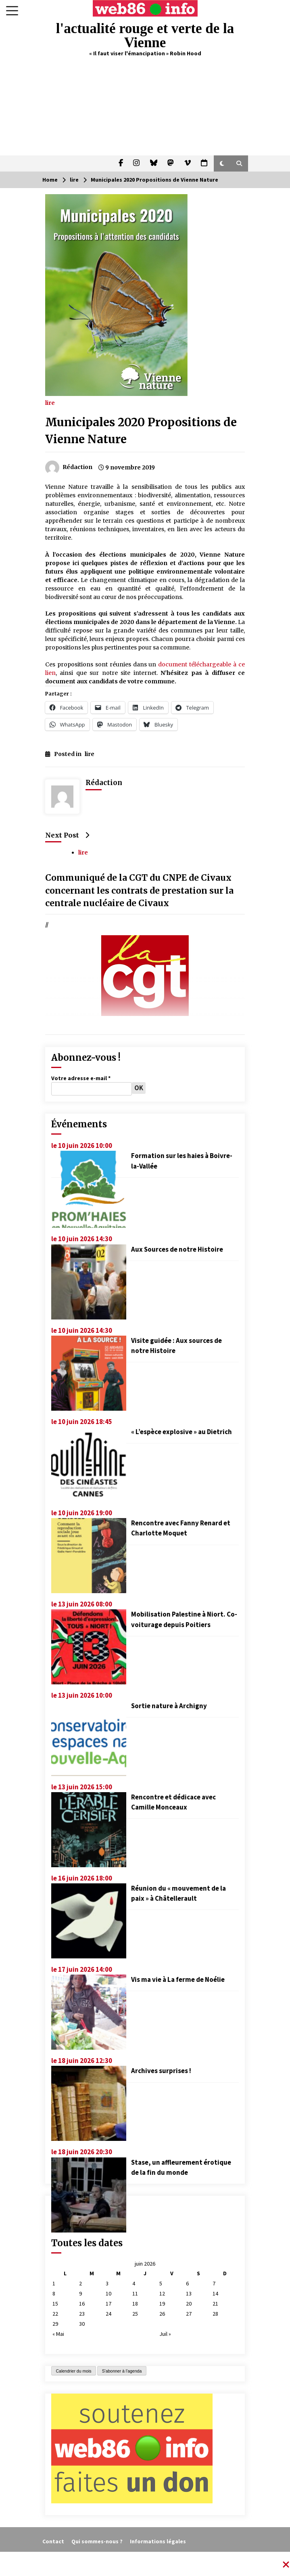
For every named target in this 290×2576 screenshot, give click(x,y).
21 (215, 2303)
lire (50, 402)
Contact (53, 2541)
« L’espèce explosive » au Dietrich (181, 1431)
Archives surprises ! (161, 2070)
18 (135, 2303)
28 (215, 2313)
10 (108, 2293)
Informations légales (158, 2541)
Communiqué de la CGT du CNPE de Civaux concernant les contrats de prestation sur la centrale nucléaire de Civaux (139, 891)
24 (108, 2313)
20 (189, 2303)
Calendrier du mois (74, 2371)
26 (162, 2313)
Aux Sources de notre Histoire (177, 1249)
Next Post (67, 835)
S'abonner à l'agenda (122, 2371)
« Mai (58, 2333)
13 (189, 2293)
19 (162, 2303)
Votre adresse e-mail (81, 1078)
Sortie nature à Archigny (169, 1705)
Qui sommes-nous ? (97, 2541)
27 (189, 2313)
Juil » (165, 2333)
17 (108, 2303)
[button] (222, 163)
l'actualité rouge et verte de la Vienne (145, 35)
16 (82, 2303)
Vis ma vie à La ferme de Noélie (178, 1979)
